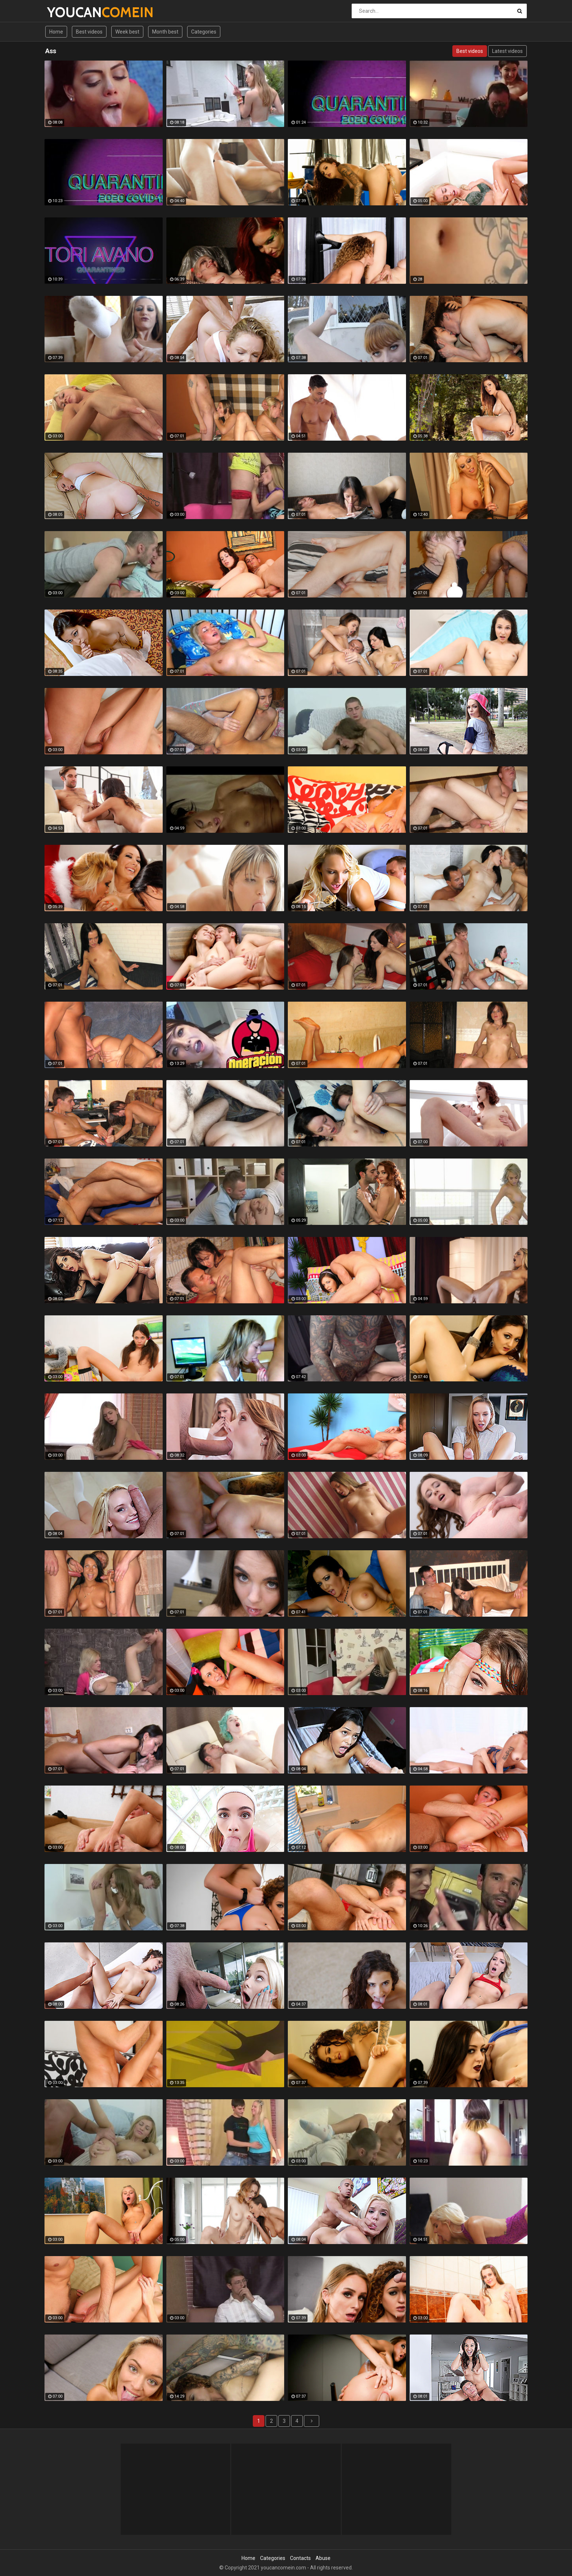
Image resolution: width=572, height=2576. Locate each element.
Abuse (323, 2558)
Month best (165, 32)
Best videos (89, 32)
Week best (127, 32)
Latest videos (507, 51)
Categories (203, 32)
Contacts (300, 2558)
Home (56, 32)
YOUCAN (66, 12)
